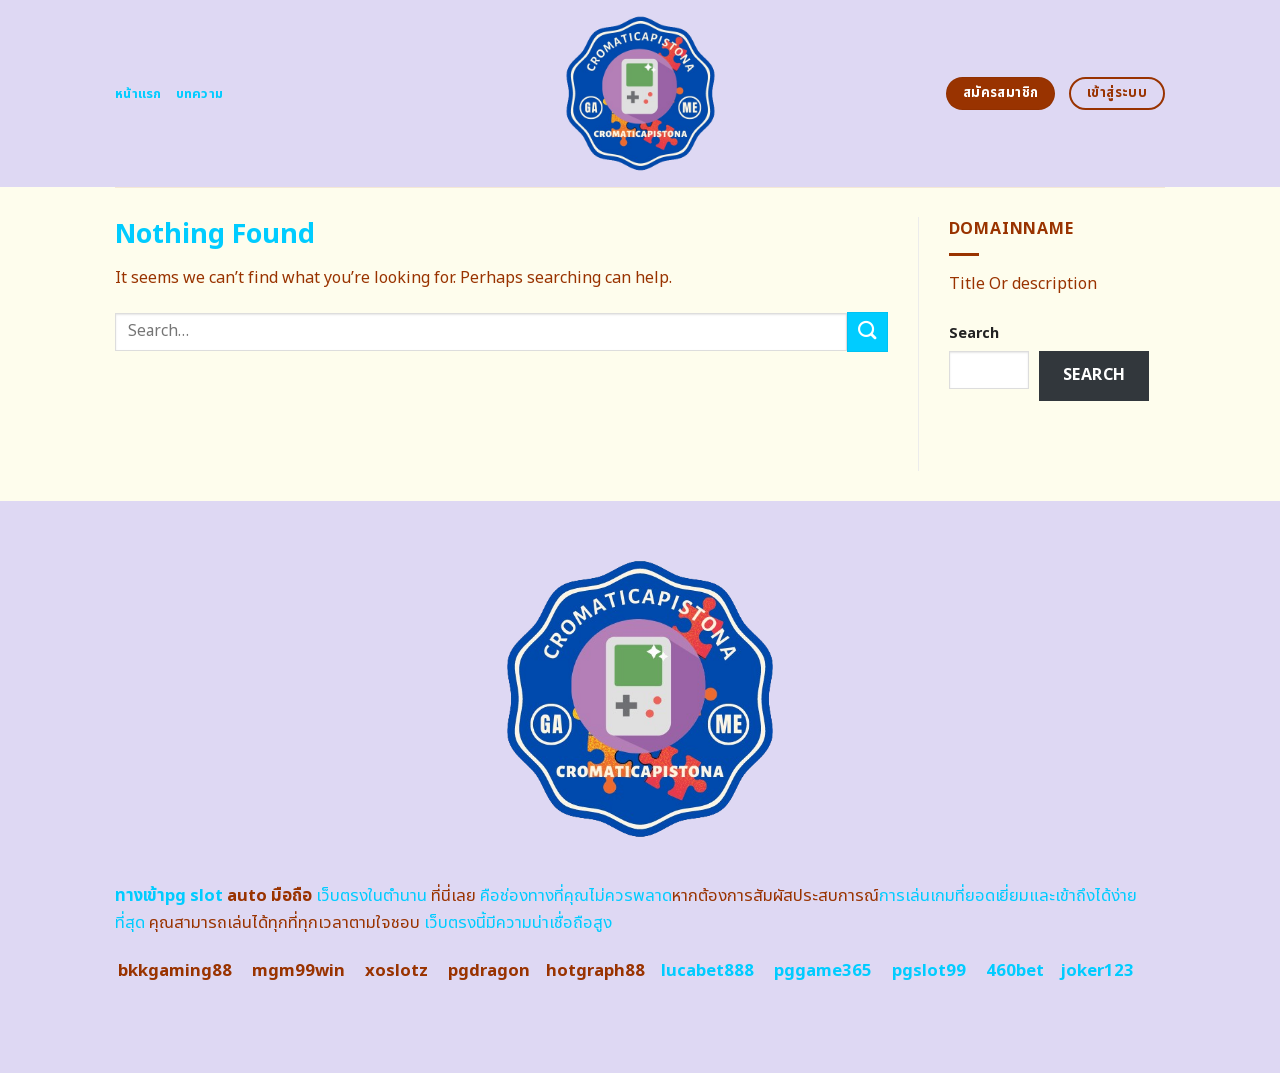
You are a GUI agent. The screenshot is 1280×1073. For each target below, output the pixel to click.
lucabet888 (707, 971)
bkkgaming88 (175, 971)
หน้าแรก (138, 94)
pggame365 (823, 971)
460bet (1015, 971)
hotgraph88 (595, 971)
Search (974, 333)
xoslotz (396, 971)
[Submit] (867, 331)
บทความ (200, 94)
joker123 (1097, 971)
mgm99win (298, 971)
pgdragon (489, 971)
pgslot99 (929, 971)
